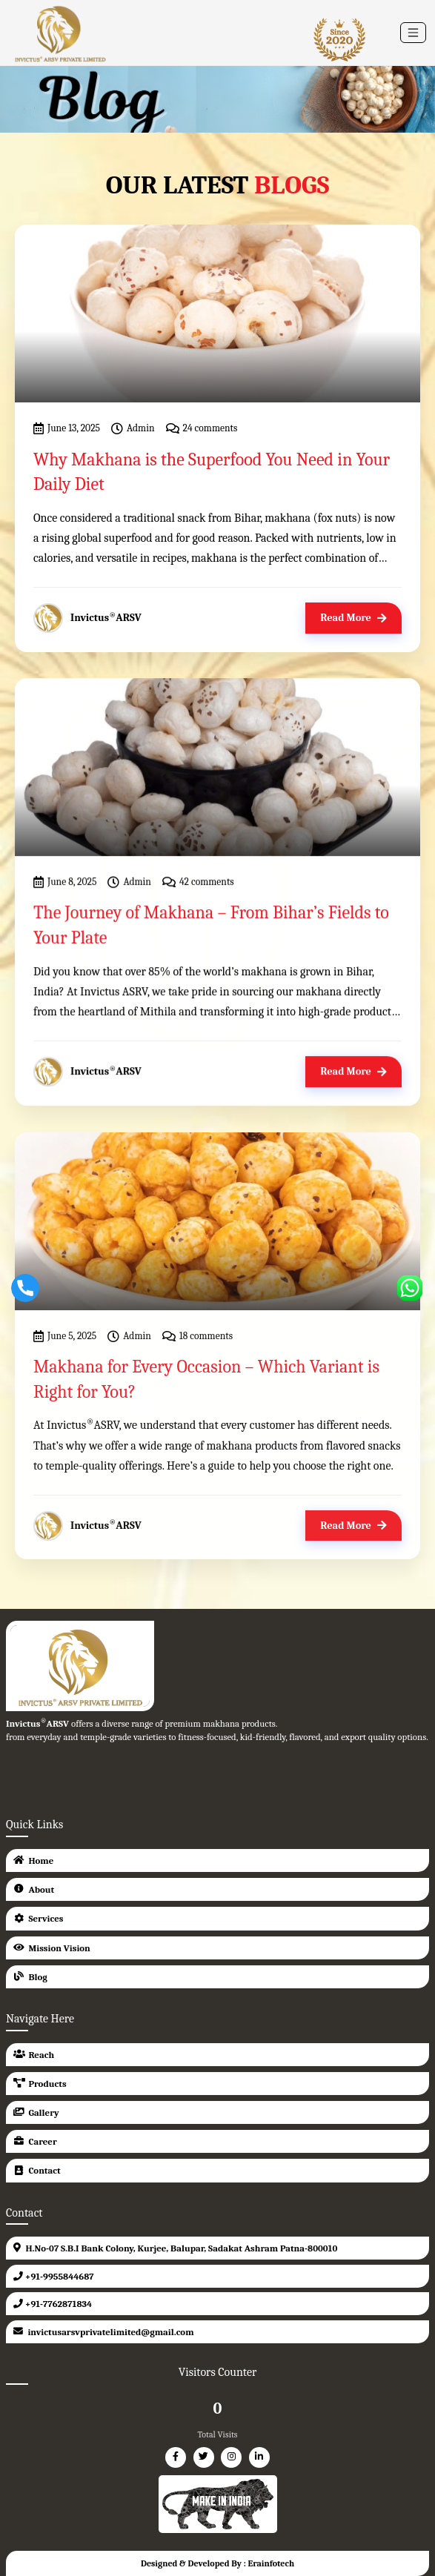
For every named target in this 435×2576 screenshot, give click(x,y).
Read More (353, 618)
